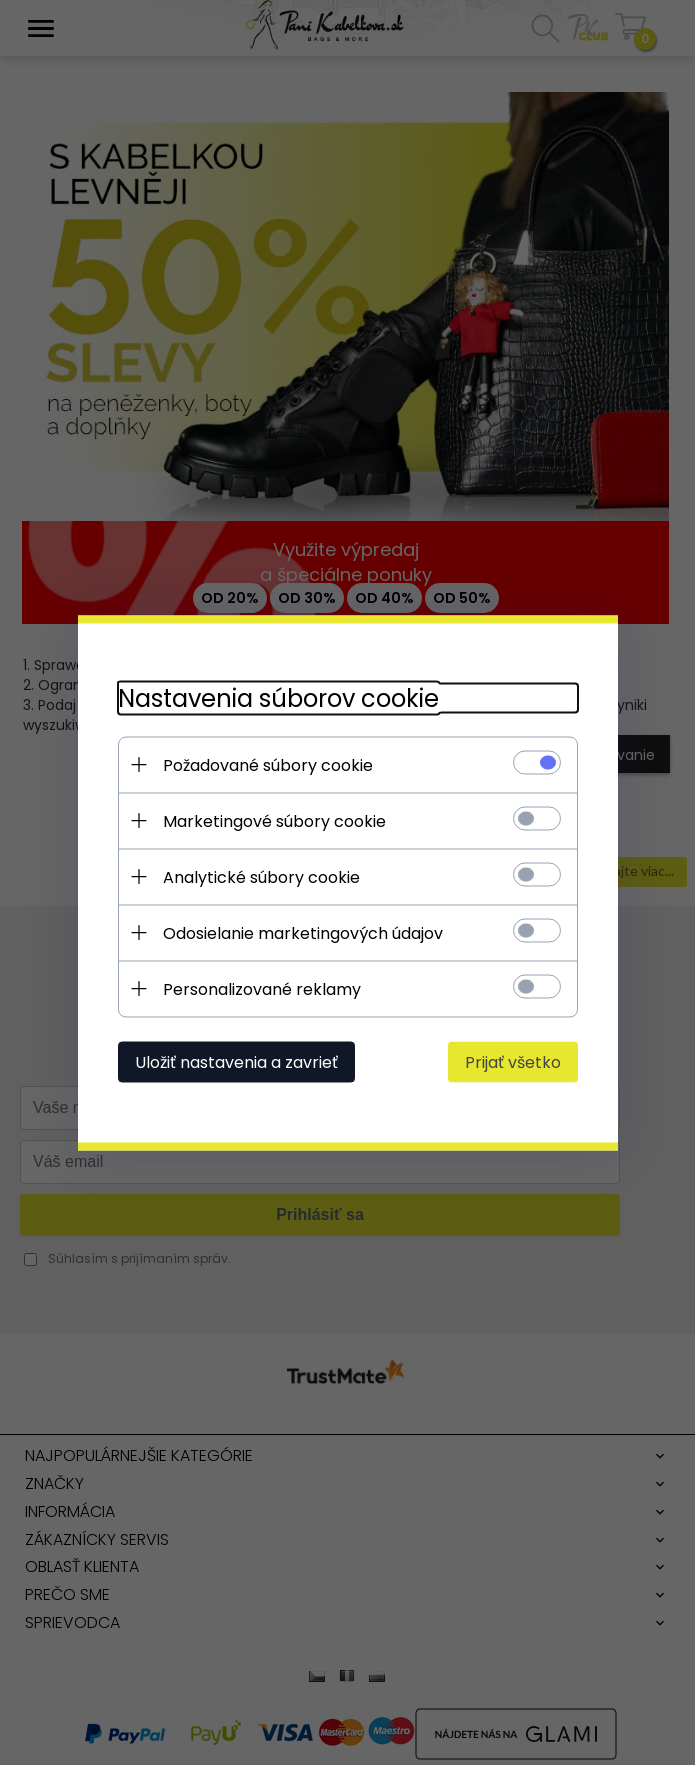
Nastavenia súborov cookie (278, 697)
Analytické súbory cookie (261, 876)
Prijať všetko (513, 1061)
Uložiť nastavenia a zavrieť (236, 1061)
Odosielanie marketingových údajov (303, 932)
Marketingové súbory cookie (274, 820)
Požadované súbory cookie (268, 764)
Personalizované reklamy (262, 988)
